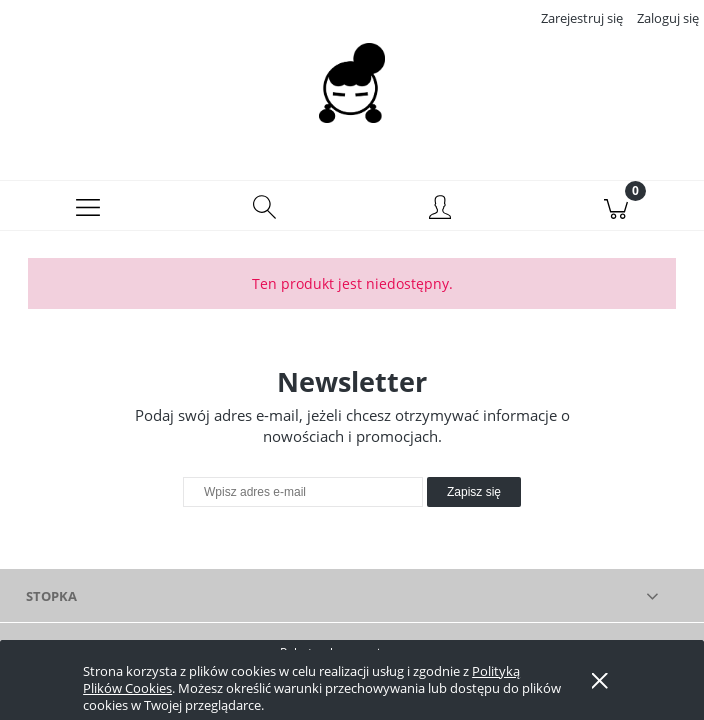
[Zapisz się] (474, 492)
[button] (88, 206)
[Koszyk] (616, 206)
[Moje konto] (440, 209)
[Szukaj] (264, 206)
